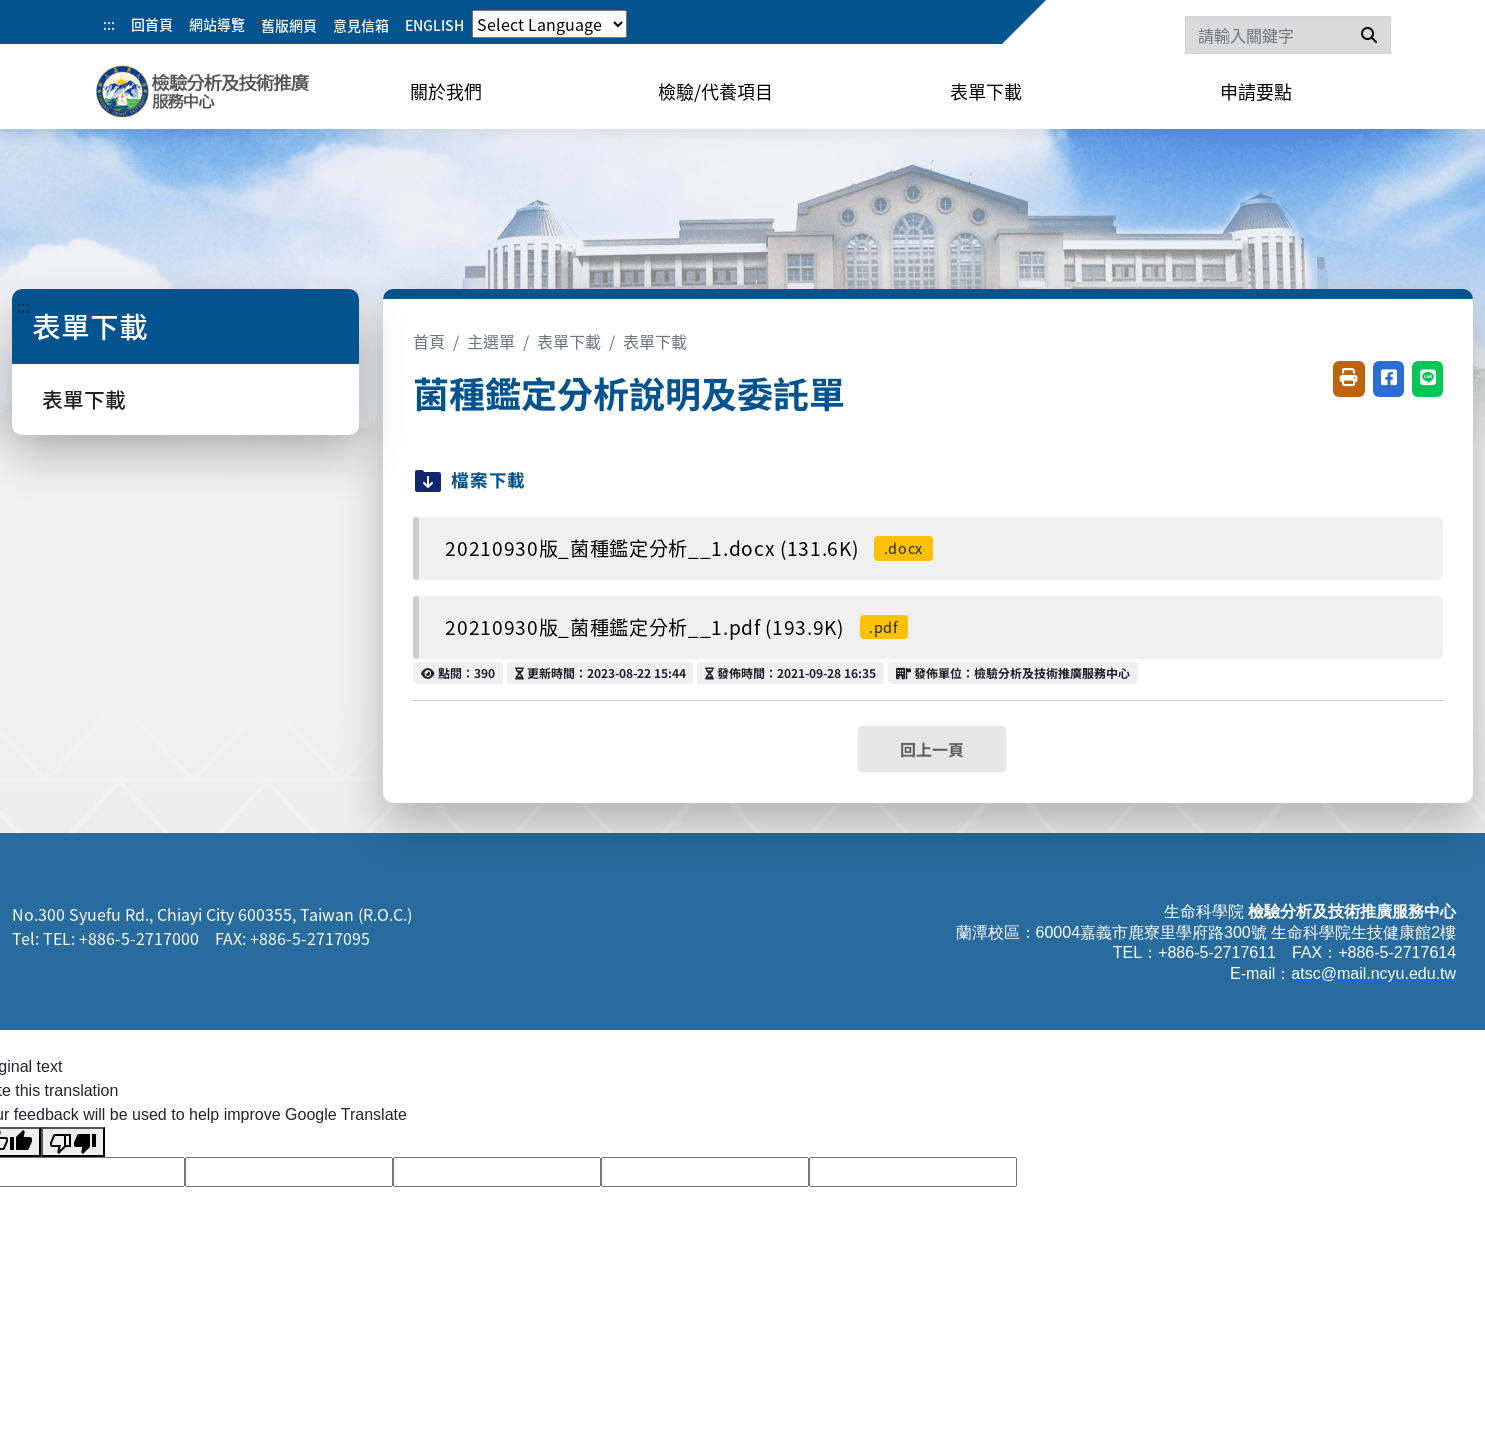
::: (109, 24)
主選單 (491, 341)
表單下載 (986, 91)
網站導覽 (217, 24)
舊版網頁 (289, 25)
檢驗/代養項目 (715, 91)
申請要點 (1256, 91)
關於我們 (446, 91)
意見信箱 (361, 25)
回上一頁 (932, 749)
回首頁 (152, 24)
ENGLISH (434, 25)
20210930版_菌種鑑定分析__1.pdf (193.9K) (676, 627)
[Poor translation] (73, 1142)
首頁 (429, 341)
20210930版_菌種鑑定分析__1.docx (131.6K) (688, 548)
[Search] (1288, 35)
